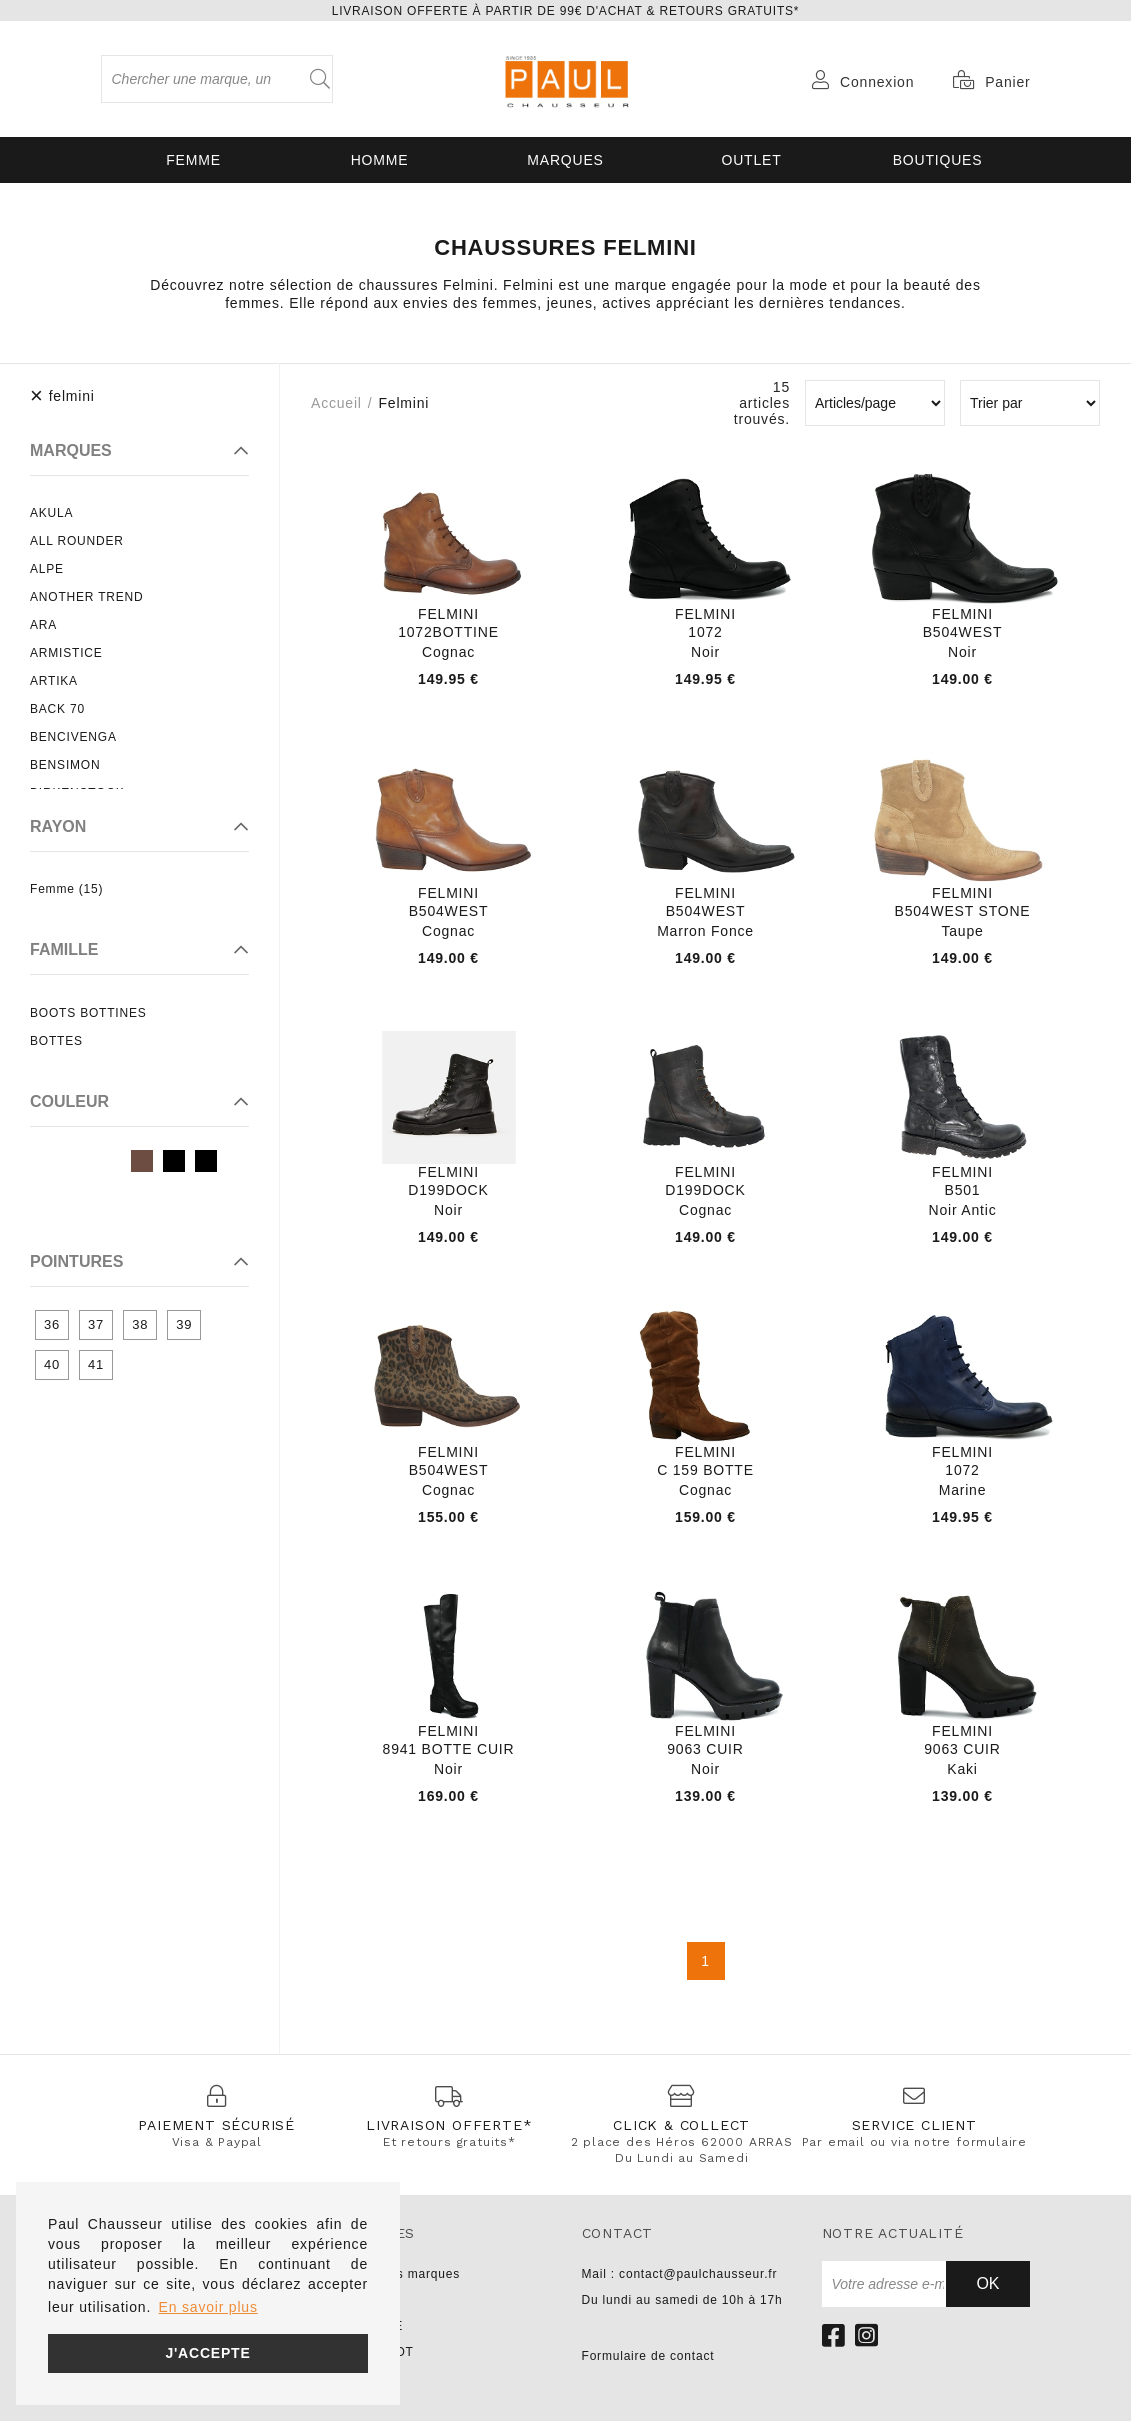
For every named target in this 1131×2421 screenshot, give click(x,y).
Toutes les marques (401, 2274)
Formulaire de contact (648, 2356)
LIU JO (363, 2378)
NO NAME (373, 2326)
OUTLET (751, 160)
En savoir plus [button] (208, 2307)
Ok (987, 2283)
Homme (380, 160)
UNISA (362, 2300)
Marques (565, 160)
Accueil (336, 403)
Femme (193, 160)
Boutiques (938, 160)
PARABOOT (378, 2352)
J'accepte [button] (207, 2353)
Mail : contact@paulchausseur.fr (680, 2274)
